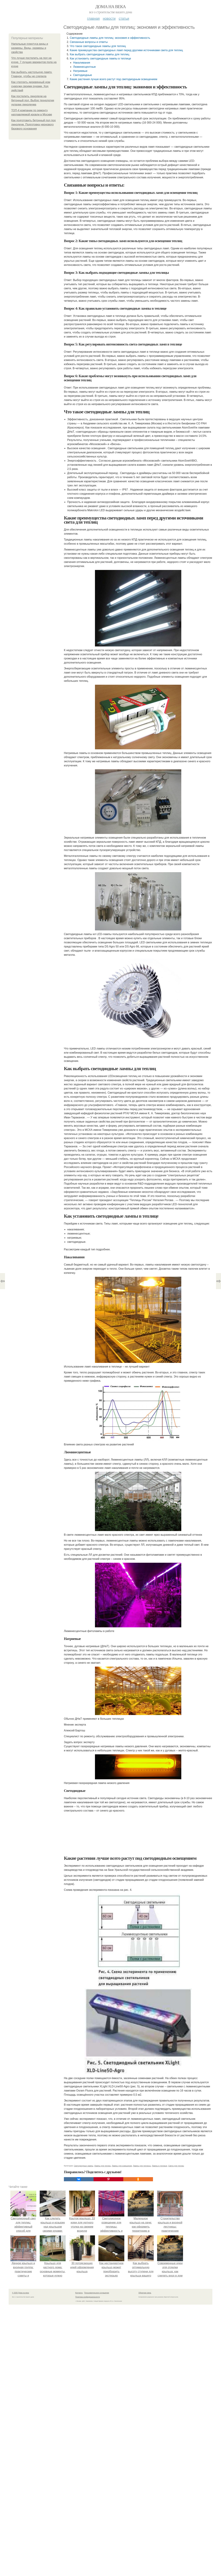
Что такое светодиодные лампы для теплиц (98, 46)
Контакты (79, 2368)
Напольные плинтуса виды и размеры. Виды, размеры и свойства (29, 48)
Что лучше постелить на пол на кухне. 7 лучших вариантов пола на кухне (33, 62)
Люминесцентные (84, 66)
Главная (93, 18)
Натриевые (80, 70)
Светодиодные (82, 75)
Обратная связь (144, 2368)
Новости (109, 18)
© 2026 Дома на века (20, 2368)
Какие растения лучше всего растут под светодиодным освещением (113, 79)
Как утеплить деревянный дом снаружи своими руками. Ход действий (30, 86)
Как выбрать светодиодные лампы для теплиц (99, 54)
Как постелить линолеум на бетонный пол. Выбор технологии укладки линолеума (32, 100)
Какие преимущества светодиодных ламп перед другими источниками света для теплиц (126, 50)
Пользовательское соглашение (96, 2368)
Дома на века (110, 6)
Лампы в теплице (159, 2240)
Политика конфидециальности (87, 2372)
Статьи (124, 18)
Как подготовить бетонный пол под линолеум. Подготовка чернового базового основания (33, 124)
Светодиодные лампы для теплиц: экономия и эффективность (110, 37)
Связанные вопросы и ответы (89, 41)
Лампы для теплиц (102, 2240)
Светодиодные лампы (83, 2240)
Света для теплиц (176, 2240)
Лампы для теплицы (142, 2240)
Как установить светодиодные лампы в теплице (100, 58)
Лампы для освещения (122, 2240)
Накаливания (81, 62)
